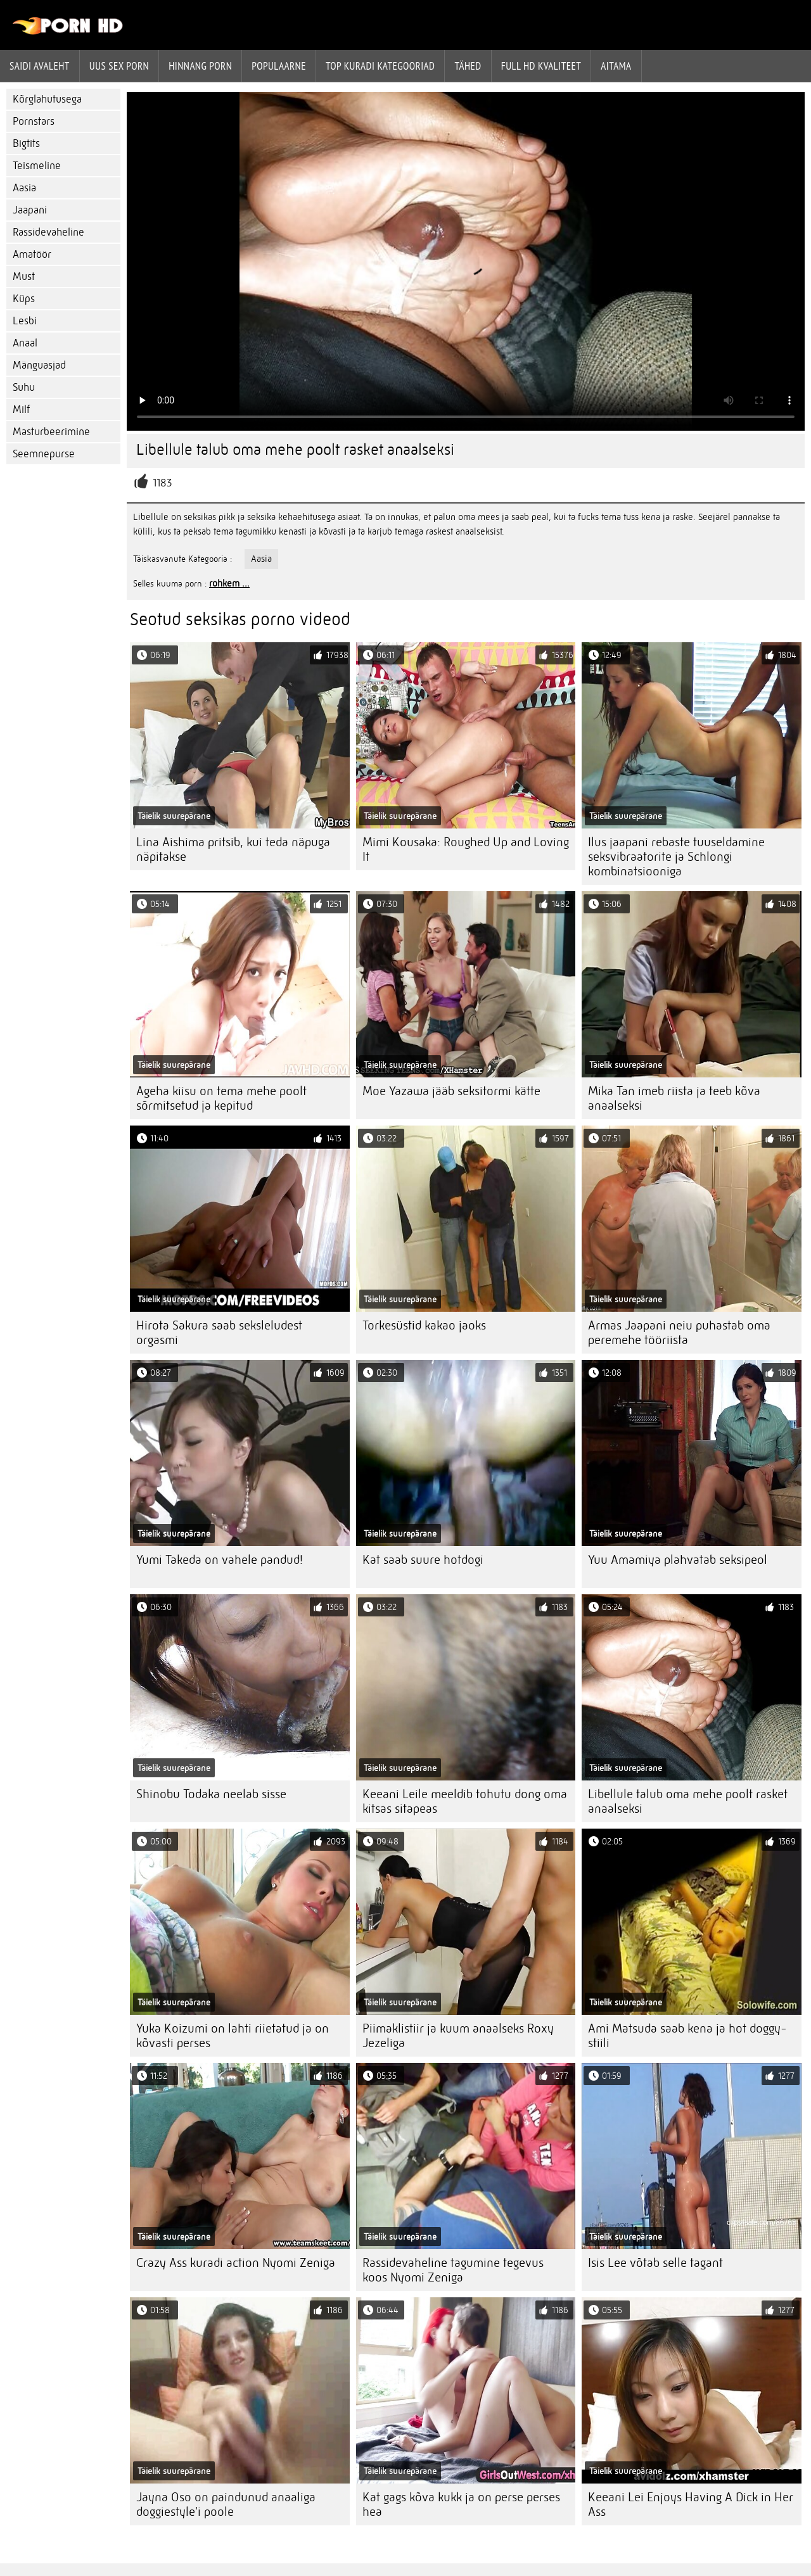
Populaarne (279, 66)
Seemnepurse (44, 454)
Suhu (24, 387)
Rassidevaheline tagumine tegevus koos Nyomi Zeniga (453, 2270)
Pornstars (33, 121)
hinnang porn (200, 66)
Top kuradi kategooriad (380, 66)
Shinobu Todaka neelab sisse (211, 1794)
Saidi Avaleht (40, 66)
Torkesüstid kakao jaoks (424, 1325)
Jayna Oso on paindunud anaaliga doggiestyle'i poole (226, 2504)
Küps (24, 299)
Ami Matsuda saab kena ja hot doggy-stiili (687, 2035)
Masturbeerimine (51, 432)
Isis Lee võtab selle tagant (655, 2263)
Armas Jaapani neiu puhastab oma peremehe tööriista (679, 1332)
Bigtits (26, 143)
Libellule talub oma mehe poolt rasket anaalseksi (688, 1801)
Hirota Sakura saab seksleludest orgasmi (219, 1332)
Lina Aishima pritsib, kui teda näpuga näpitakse (233, 849)
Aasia (24, 188)
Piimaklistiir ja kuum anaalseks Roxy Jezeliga (458, 2035)
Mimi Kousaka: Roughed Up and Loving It (465, 849)
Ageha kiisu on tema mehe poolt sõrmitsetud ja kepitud (221, 1098)
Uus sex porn (119, 66)
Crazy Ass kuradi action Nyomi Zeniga (235, 2263)
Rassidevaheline (48, 232)
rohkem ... (229, 583)
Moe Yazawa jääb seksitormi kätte (451, 1091)
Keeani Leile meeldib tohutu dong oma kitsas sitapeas (464, 1801)
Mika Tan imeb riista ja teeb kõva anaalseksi (674, 1098)
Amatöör (32, 254)
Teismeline (37, 166)
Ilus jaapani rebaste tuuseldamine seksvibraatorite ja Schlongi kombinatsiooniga (676, 857)
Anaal (25, 343)
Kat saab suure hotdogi (422, 1559)
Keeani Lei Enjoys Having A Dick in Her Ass (690, 2504)
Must (24, 276)
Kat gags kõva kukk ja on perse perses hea (461, 2504)
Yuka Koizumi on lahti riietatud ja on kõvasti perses (232, 2035)
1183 (162, 483)
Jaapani (30, 210)
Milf (21, 409)
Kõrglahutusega (47, 99)
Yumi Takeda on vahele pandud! (219, 1559)
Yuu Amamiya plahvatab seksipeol (677, 1559)
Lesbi (25, 321)
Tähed (467, 66)
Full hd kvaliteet (541, 66)
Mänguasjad (39, 365)
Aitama (616, 66)
